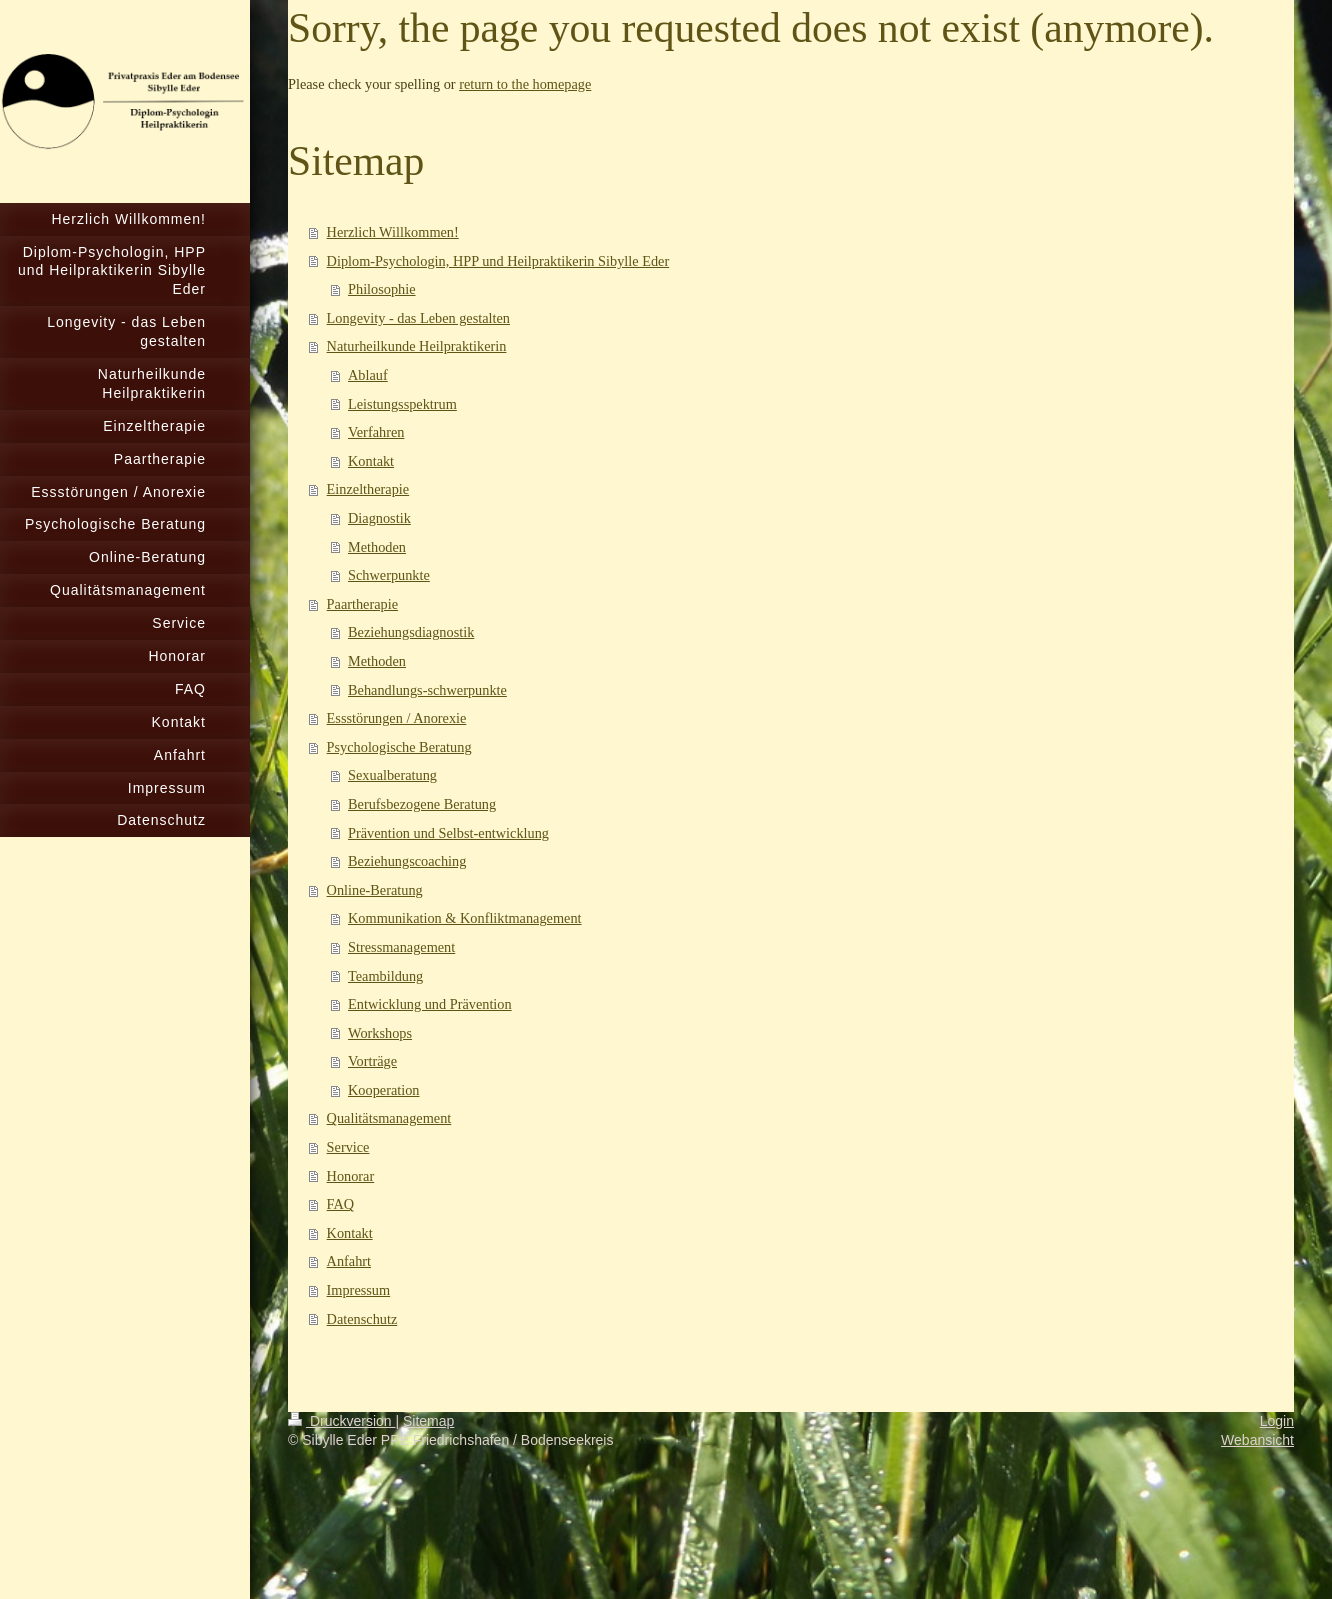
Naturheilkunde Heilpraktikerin (417, 346)
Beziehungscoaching (407, 861)
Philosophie (382, 289)
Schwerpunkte (389, 575)
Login (1277, 1421)
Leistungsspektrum (402, 404)
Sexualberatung (392, 775)
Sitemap (428, 1421)
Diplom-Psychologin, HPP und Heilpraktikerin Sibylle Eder (498, 261)
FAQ (341, 1204)
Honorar (351, 1176)
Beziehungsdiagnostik (411, 632)
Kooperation (383, 1090)
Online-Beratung (375, 890)
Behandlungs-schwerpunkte (427, 690)
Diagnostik (379, 518)
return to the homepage (525, 84)
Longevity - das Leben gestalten (418, 318)
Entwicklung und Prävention (430, 1004)
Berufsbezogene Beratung (422, 804)
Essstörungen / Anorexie (397, 718)
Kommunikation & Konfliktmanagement (464, 918)
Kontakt (371, 461)
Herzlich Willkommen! (393, 232)
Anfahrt (349, 1261)
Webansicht (1257, 1440)
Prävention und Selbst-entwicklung (448, 833)
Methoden (377, 547)
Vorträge (372, 1061)
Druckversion (341, 1421)
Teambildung (385, 976)
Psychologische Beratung (399, 747)
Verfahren (376, 432)
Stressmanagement (401, 947)
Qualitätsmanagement (389, 1118)
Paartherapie (362, 604)
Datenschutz (362, 1319)
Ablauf (368, 375)
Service (348, 1147)
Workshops (380, 1033)
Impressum (359, 1290)
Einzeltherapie (368, 489)
